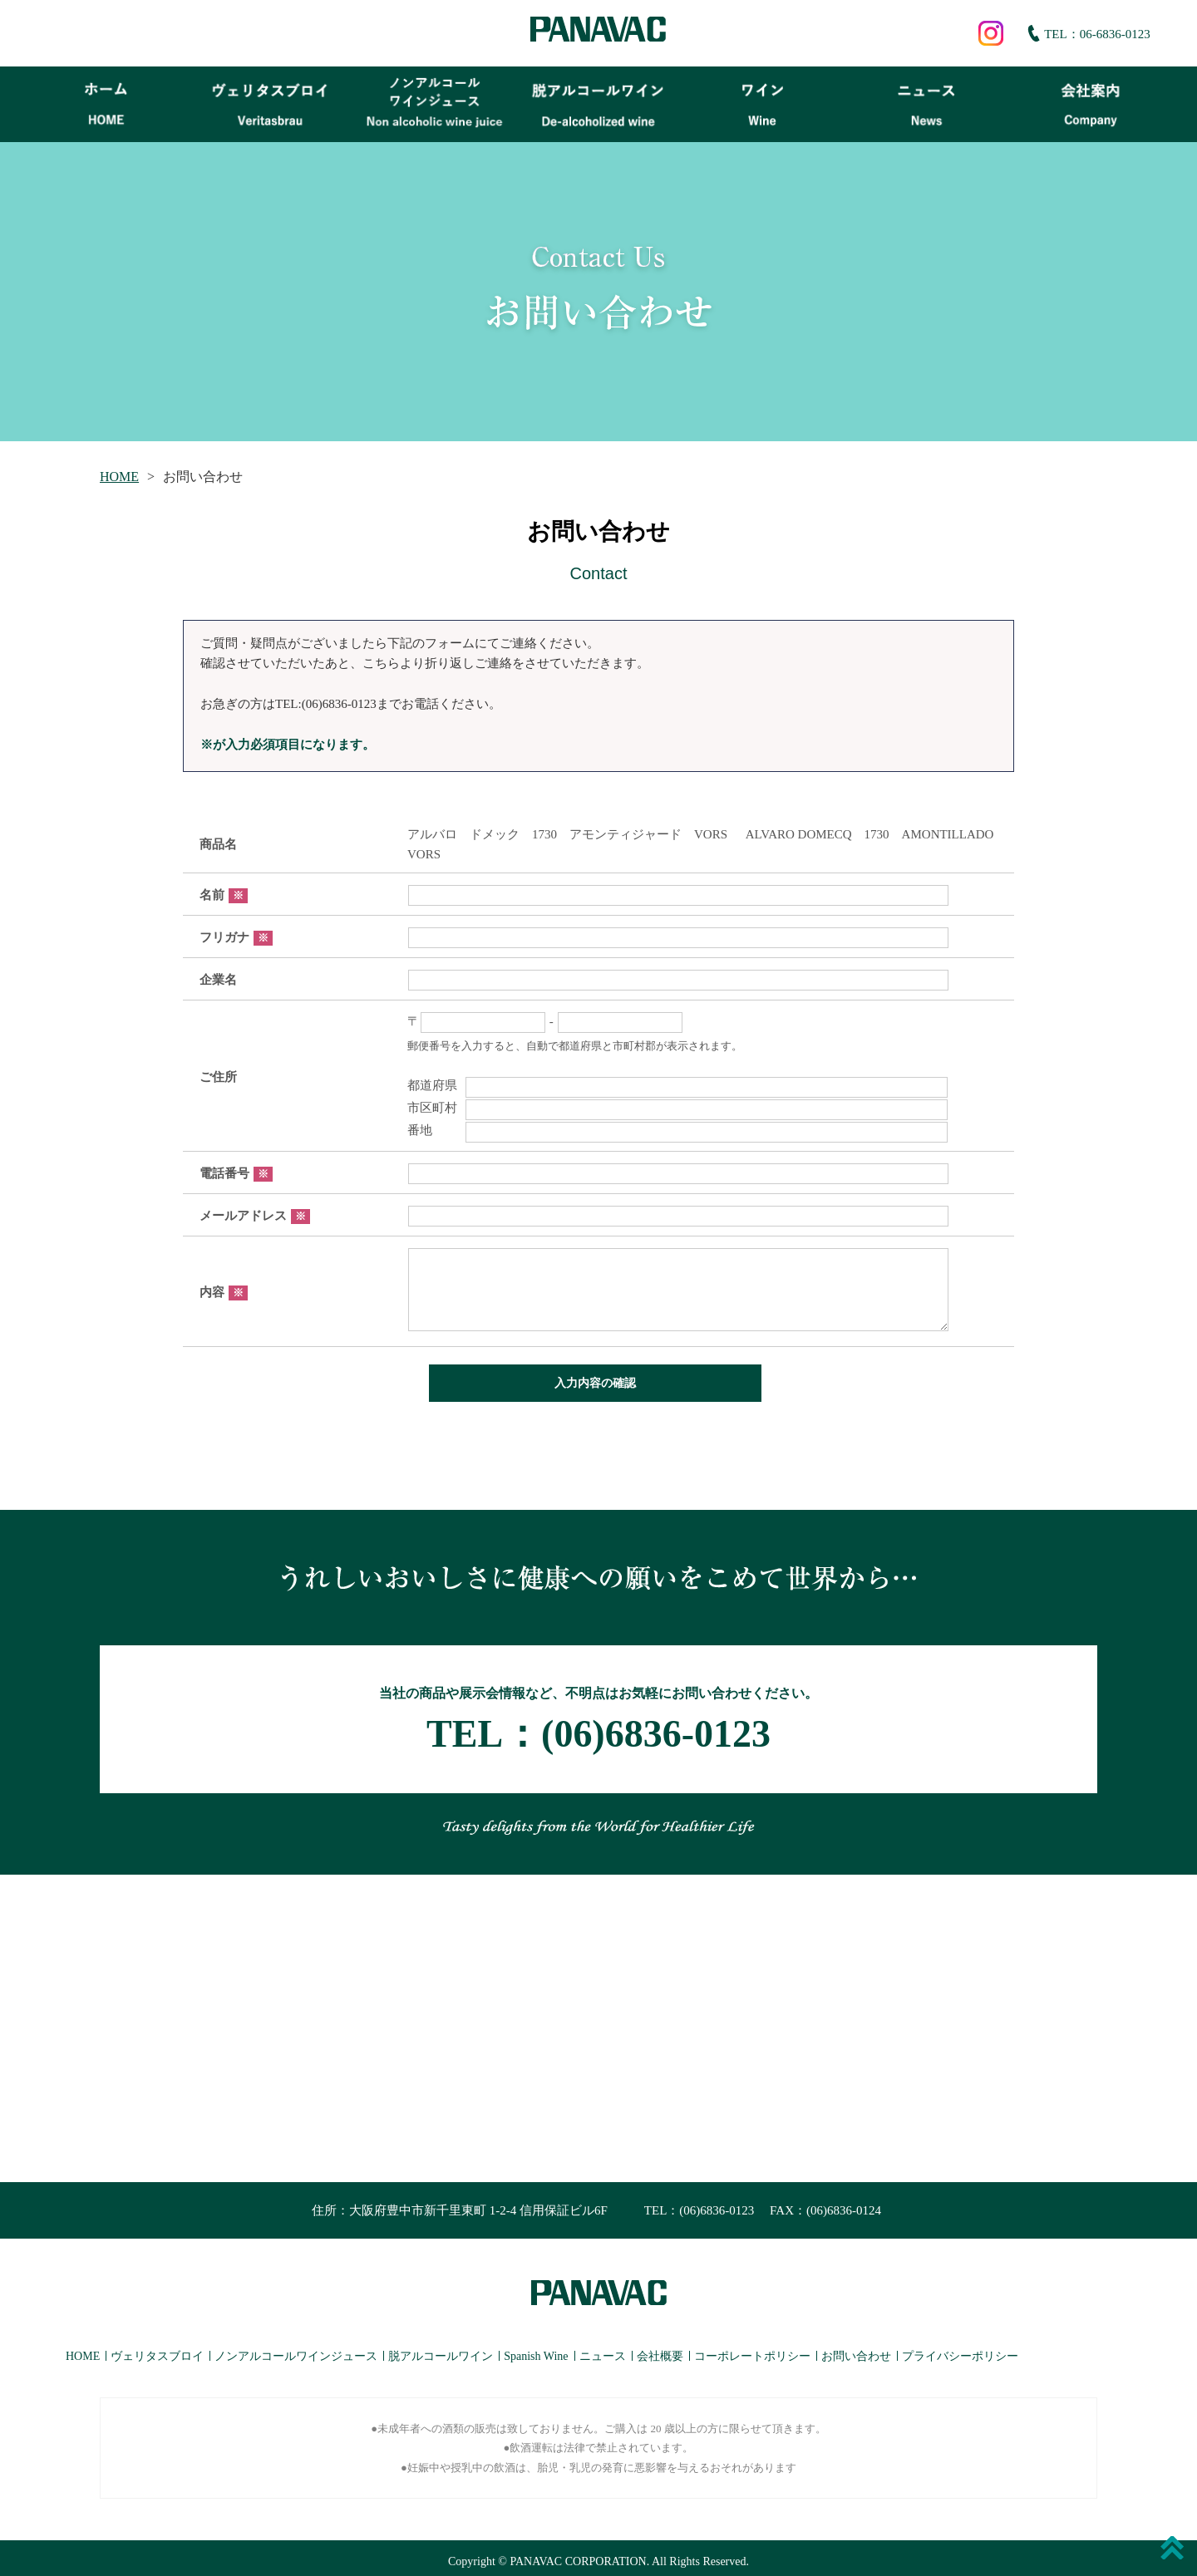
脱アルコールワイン (440, 2350)
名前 (224, 895)
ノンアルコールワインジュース (295, 2350)
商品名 (218, 844)
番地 (677, 1130)
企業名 (218, 979)
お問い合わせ (856, 2350)
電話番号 (236, 1173)
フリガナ (236, 937)
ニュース (602, 2350)
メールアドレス (255, 1215)
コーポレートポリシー (752, 2350)
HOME (119, 476)
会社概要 (660, 2350)
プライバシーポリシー (960, 2350)
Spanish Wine (536, 2350)
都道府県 (677, 1085)
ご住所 (218, 1077)
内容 (224, 1292)
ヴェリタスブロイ (157, 2350)
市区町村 (677, 1107)
